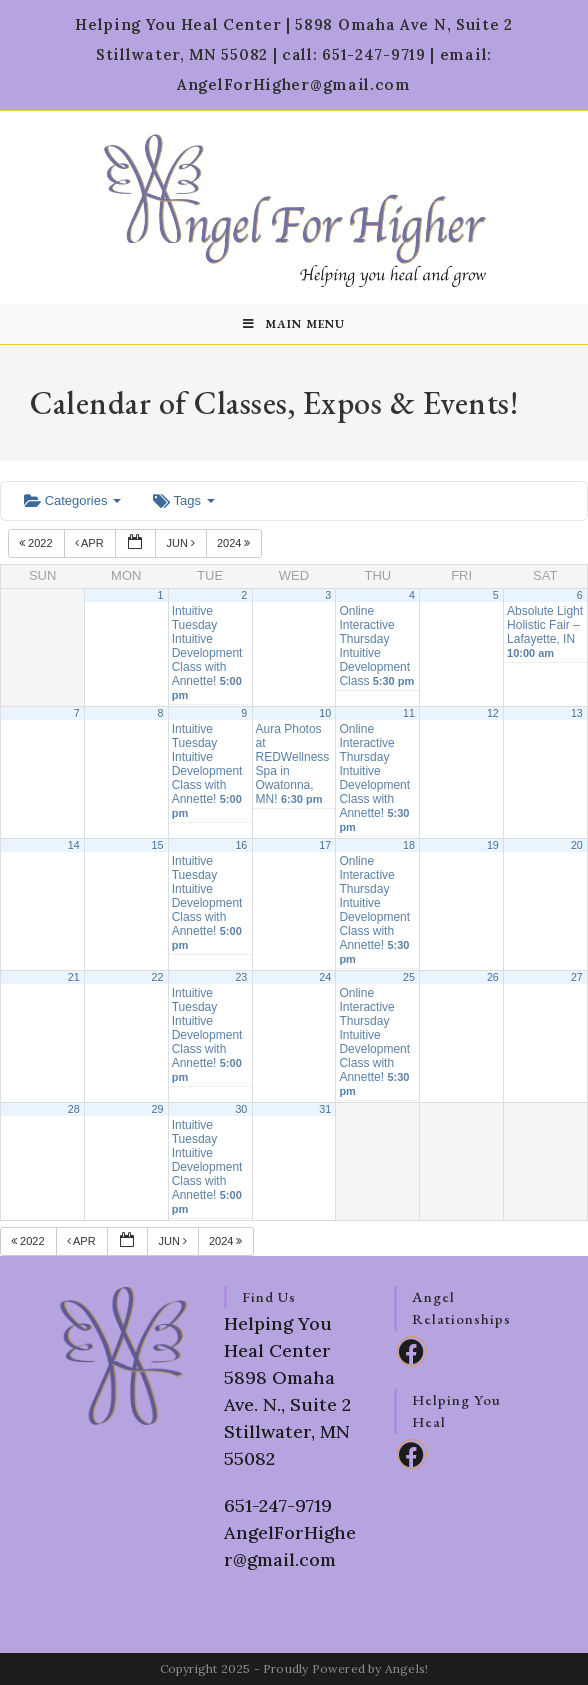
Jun (182, 543)
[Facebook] (412, 1351)
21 (74, 977)
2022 (37, 543)
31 (325, 1109)
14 (74, 845)
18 (409, 845)
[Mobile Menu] (294, 324)
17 (325, 845)
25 (409, 977)
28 (74, 1109)
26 (493, 977)
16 (241, 845)
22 (158, 977)
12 (493, 713)
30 (241, 1109)
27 (577, 977)
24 (325, 977)
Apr (91, 543)
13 (577, 713)
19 (493, 845)
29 (158, 1109)
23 (241, 977)
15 (158, 845)
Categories (72, 500)
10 (325, 713)
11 (409, 713)
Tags (183, 500)
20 (577, 845)
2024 (235, 543)
